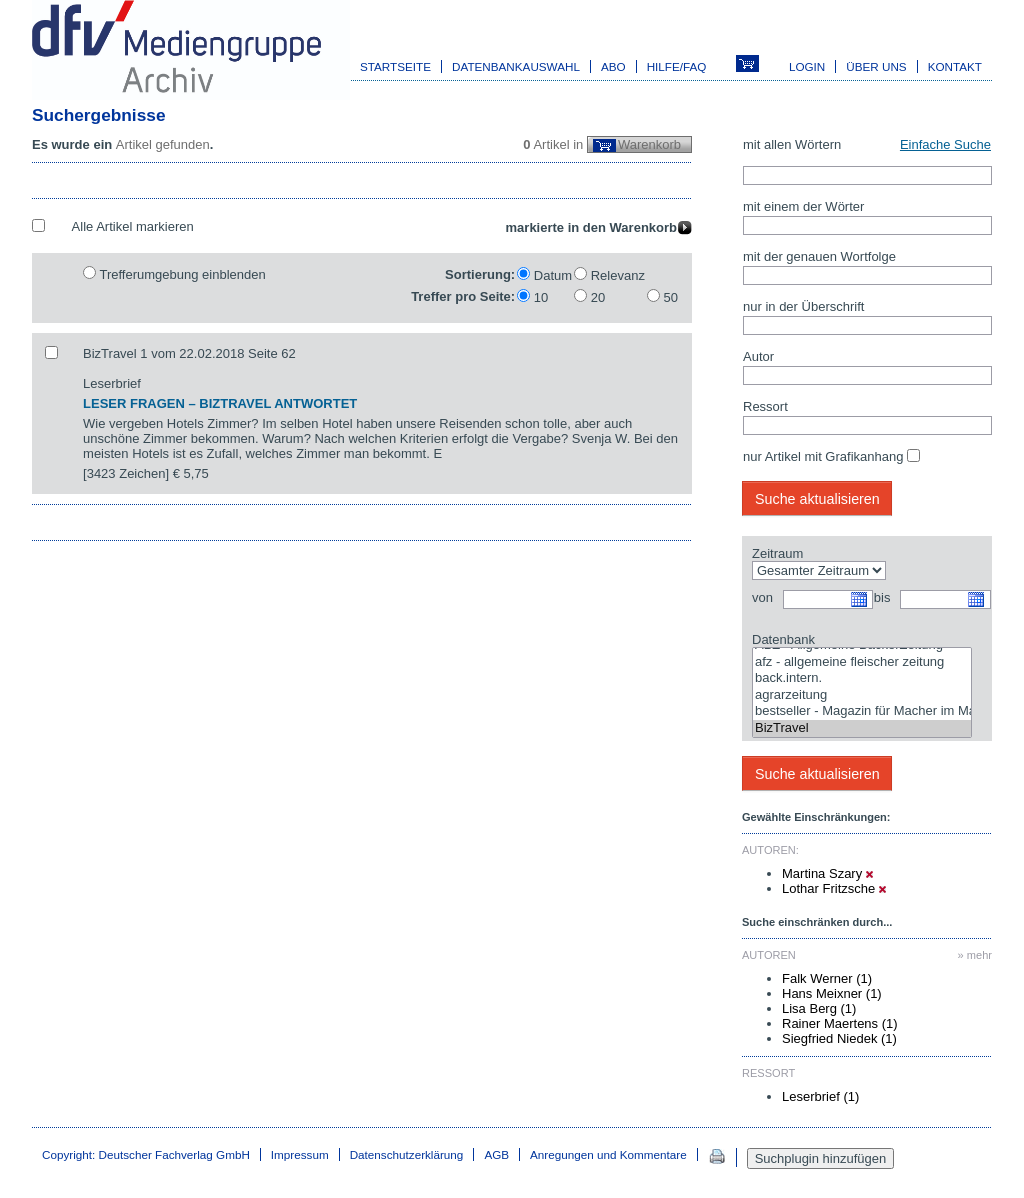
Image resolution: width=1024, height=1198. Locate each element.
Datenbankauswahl (516, 66)
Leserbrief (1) (820, 1096)
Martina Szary (827, 873)
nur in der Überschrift (803, 306)
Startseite (395, 66)
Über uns (876, 66)
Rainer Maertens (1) (840, 1023)
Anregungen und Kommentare (608, 1154)
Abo (613, 66)
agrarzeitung (862, 695)
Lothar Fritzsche (834, 888)
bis (882, 597)
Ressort (765, 406)
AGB (496, 1154)
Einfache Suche (945, 144)
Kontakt (955, 66)
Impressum (300, 1154)
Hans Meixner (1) (832, 993)
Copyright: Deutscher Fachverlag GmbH (146, 1154)
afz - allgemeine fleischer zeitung (862, 662)
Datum (553, 275)
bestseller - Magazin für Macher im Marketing (862, 711)
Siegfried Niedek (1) (839, 1038)
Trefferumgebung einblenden (182, 274)
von (762, 597)
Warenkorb (649, 144)
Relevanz (618, 275)
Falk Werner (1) (827, 978)
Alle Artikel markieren (133, 226)
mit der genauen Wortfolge (819, 256)
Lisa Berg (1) (819, 1008)
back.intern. (862, 678)
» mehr (975, 955)
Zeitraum (777, 553)
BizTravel (862, 728)
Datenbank (783, 639)
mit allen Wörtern (792, 144)
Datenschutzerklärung (407, 1154)
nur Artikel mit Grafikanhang (823, 456)
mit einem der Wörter (803, 206)
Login (807, 66)
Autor (758, 356)
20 (598, 297)
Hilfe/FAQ (677, 66)
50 (671, 297)
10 (541, 297)
